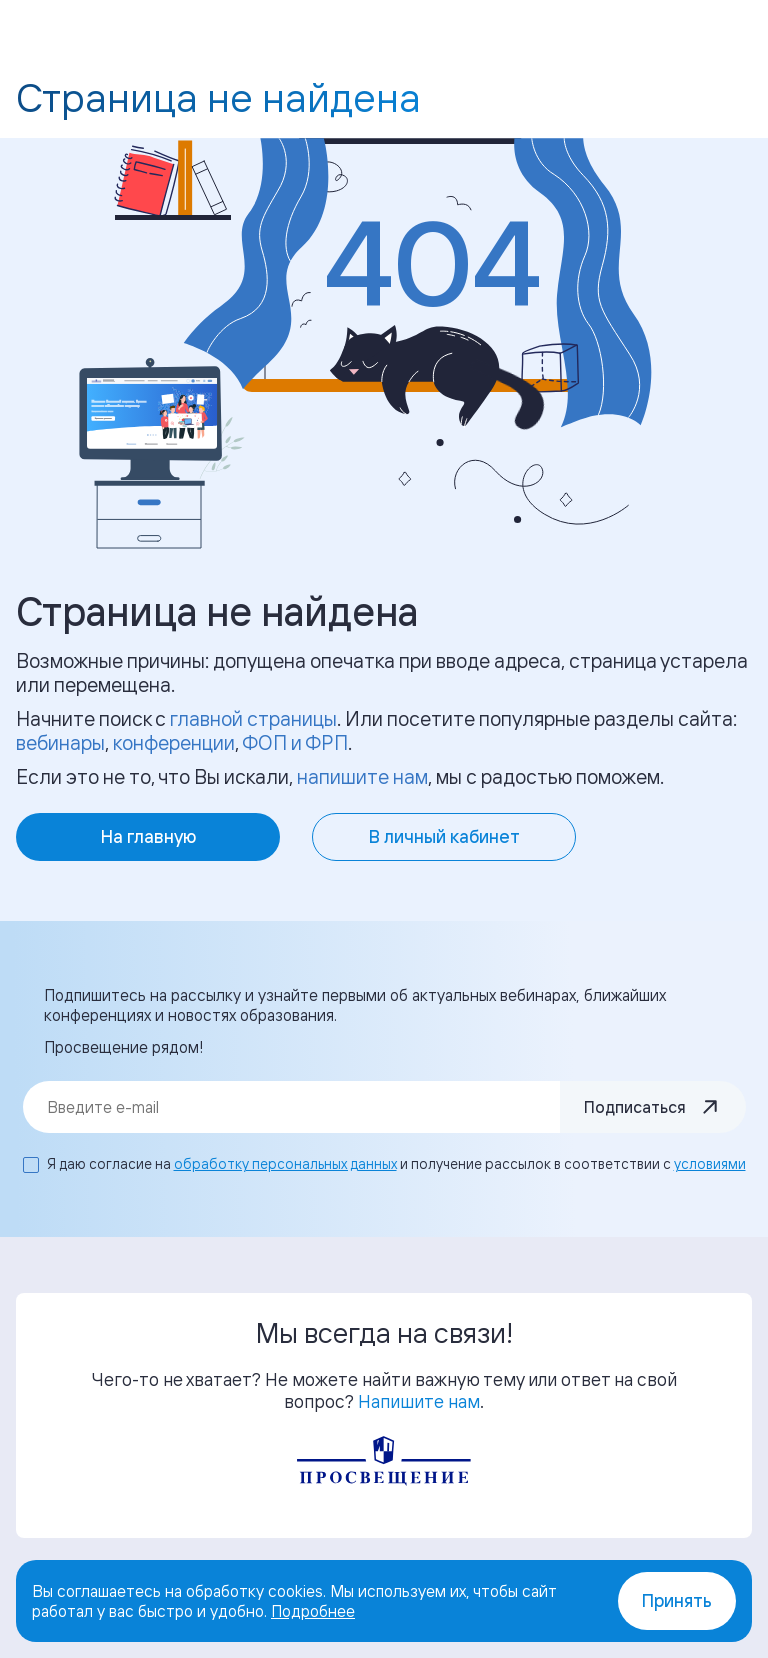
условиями (710, 1163)
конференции (174, 742)
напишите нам (362, 776)
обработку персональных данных (285, 1163)
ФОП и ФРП (295, 742)
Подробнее (313, 1611)
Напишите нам (419, 1401)
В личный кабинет (444, 836)
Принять (677, 1600)
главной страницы (253, 718)
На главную (148, 836)
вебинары (60, 742)
